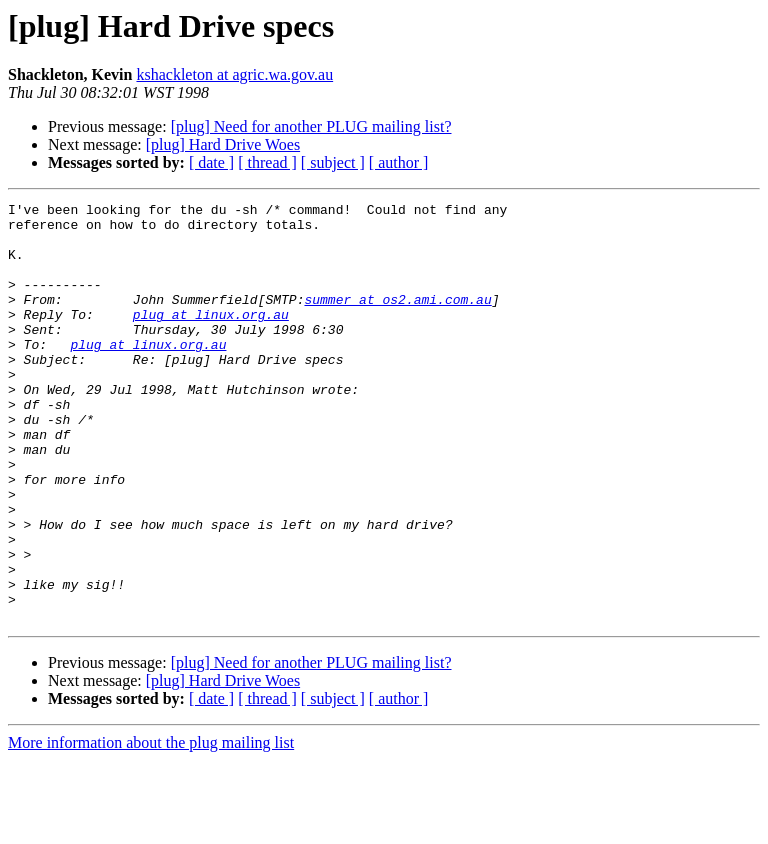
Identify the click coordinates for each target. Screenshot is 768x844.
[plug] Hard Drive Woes (223, 144)
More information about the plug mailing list (151, 826)
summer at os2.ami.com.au (397, 320)
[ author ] (399, 162)
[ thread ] (267, 162)
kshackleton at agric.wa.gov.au (234, 74)
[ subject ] (333, 162)
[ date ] (211, 162)
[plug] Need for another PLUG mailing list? (311, 126)
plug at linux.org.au (211, 338)
